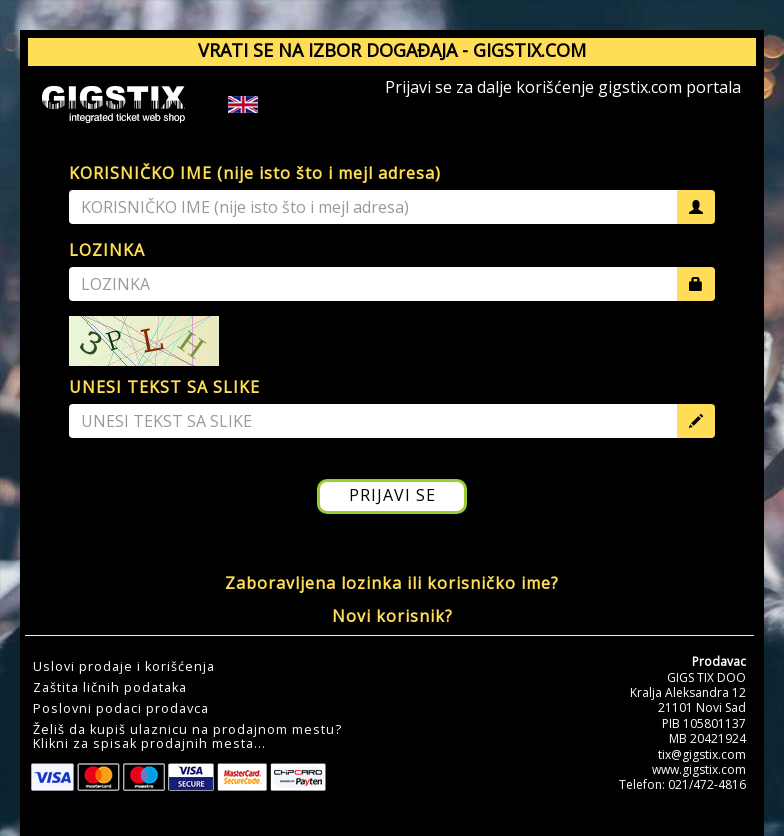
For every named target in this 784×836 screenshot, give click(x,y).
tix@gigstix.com (702, 754)
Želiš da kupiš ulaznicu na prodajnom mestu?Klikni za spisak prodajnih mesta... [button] (187, 737)
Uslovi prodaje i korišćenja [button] (124, 667)
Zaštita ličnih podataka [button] (110, 688)
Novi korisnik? (392, 616)
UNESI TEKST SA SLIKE (164, 387)
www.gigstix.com (699, 769)
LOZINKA (107, 250)
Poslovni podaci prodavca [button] (121, 709)
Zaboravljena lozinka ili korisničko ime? (392, 583)
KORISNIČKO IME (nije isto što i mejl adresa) (255, 173)
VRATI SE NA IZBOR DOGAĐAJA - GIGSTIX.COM (392, 50)
